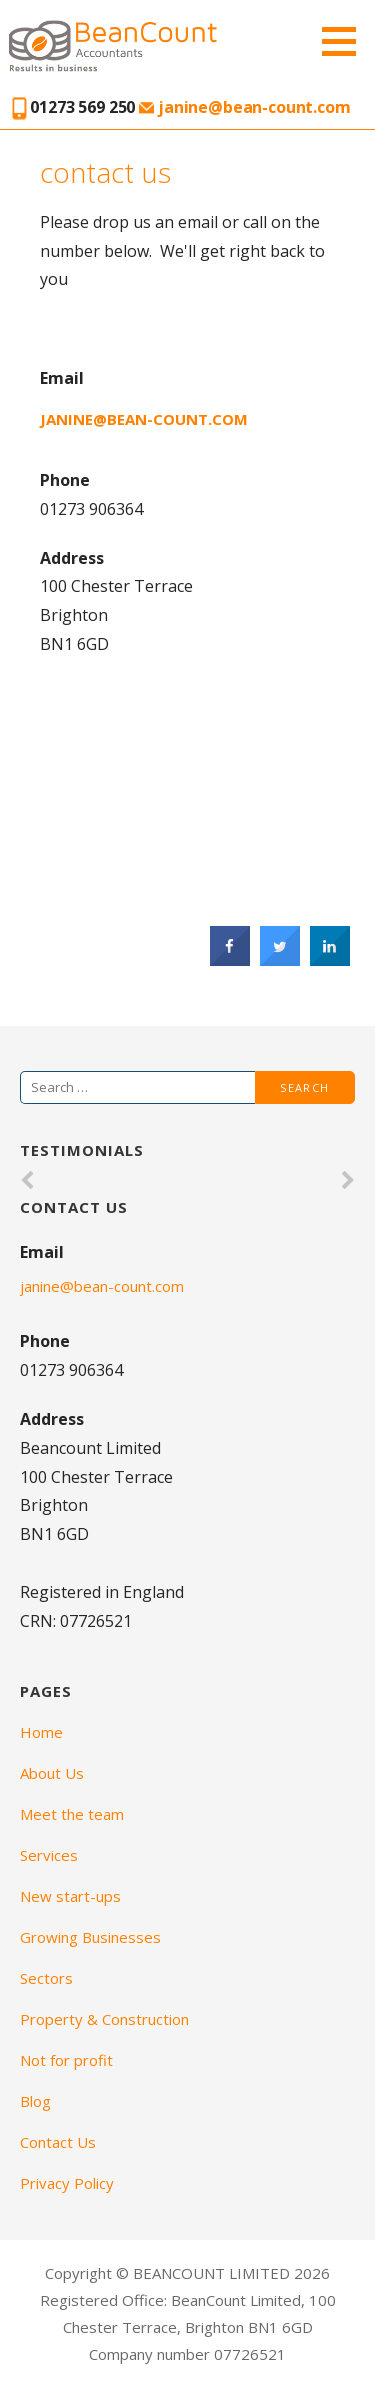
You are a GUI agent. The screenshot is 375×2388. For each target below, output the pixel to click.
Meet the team (72, 1814)
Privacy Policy (67, 2183)
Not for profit (66, 2060)
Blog (35, 2101)
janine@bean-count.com (244, 107)
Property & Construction (104, 2019)
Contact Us (58, 2142)
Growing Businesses (90, 1937)
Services (49, 1855)
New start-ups (70, 1896)
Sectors (46, 1978)
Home (41, 1732)
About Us (52, 1773)
